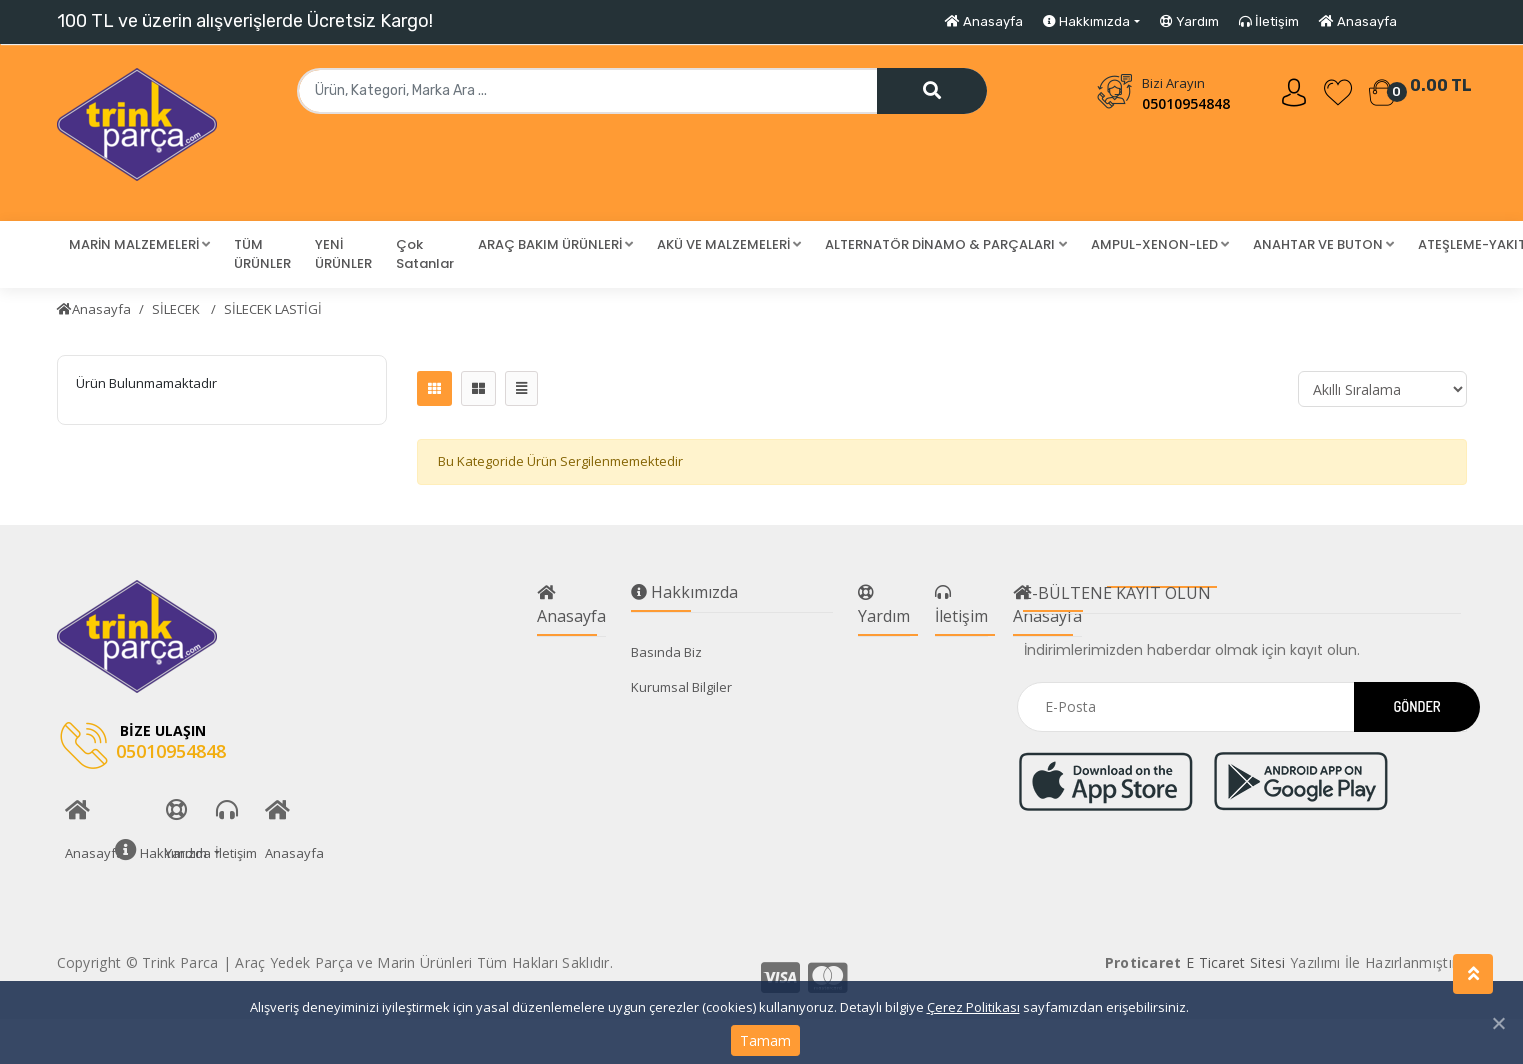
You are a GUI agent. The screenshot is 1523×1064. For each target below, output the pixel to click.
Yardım (1189, 21)
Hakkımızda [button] (1086, 21)
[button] (139, 245)
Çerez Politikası (973, 1007)
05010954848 (1186, 103)
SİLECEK (177, 309)
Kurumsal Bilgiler (681, 687)
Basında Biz (666, 652)
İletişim (1269, 21)
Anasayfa (984, 21)
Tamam (765, 1040)
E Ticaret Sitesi (1236, 962)
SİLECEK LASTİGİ (273, 309)
